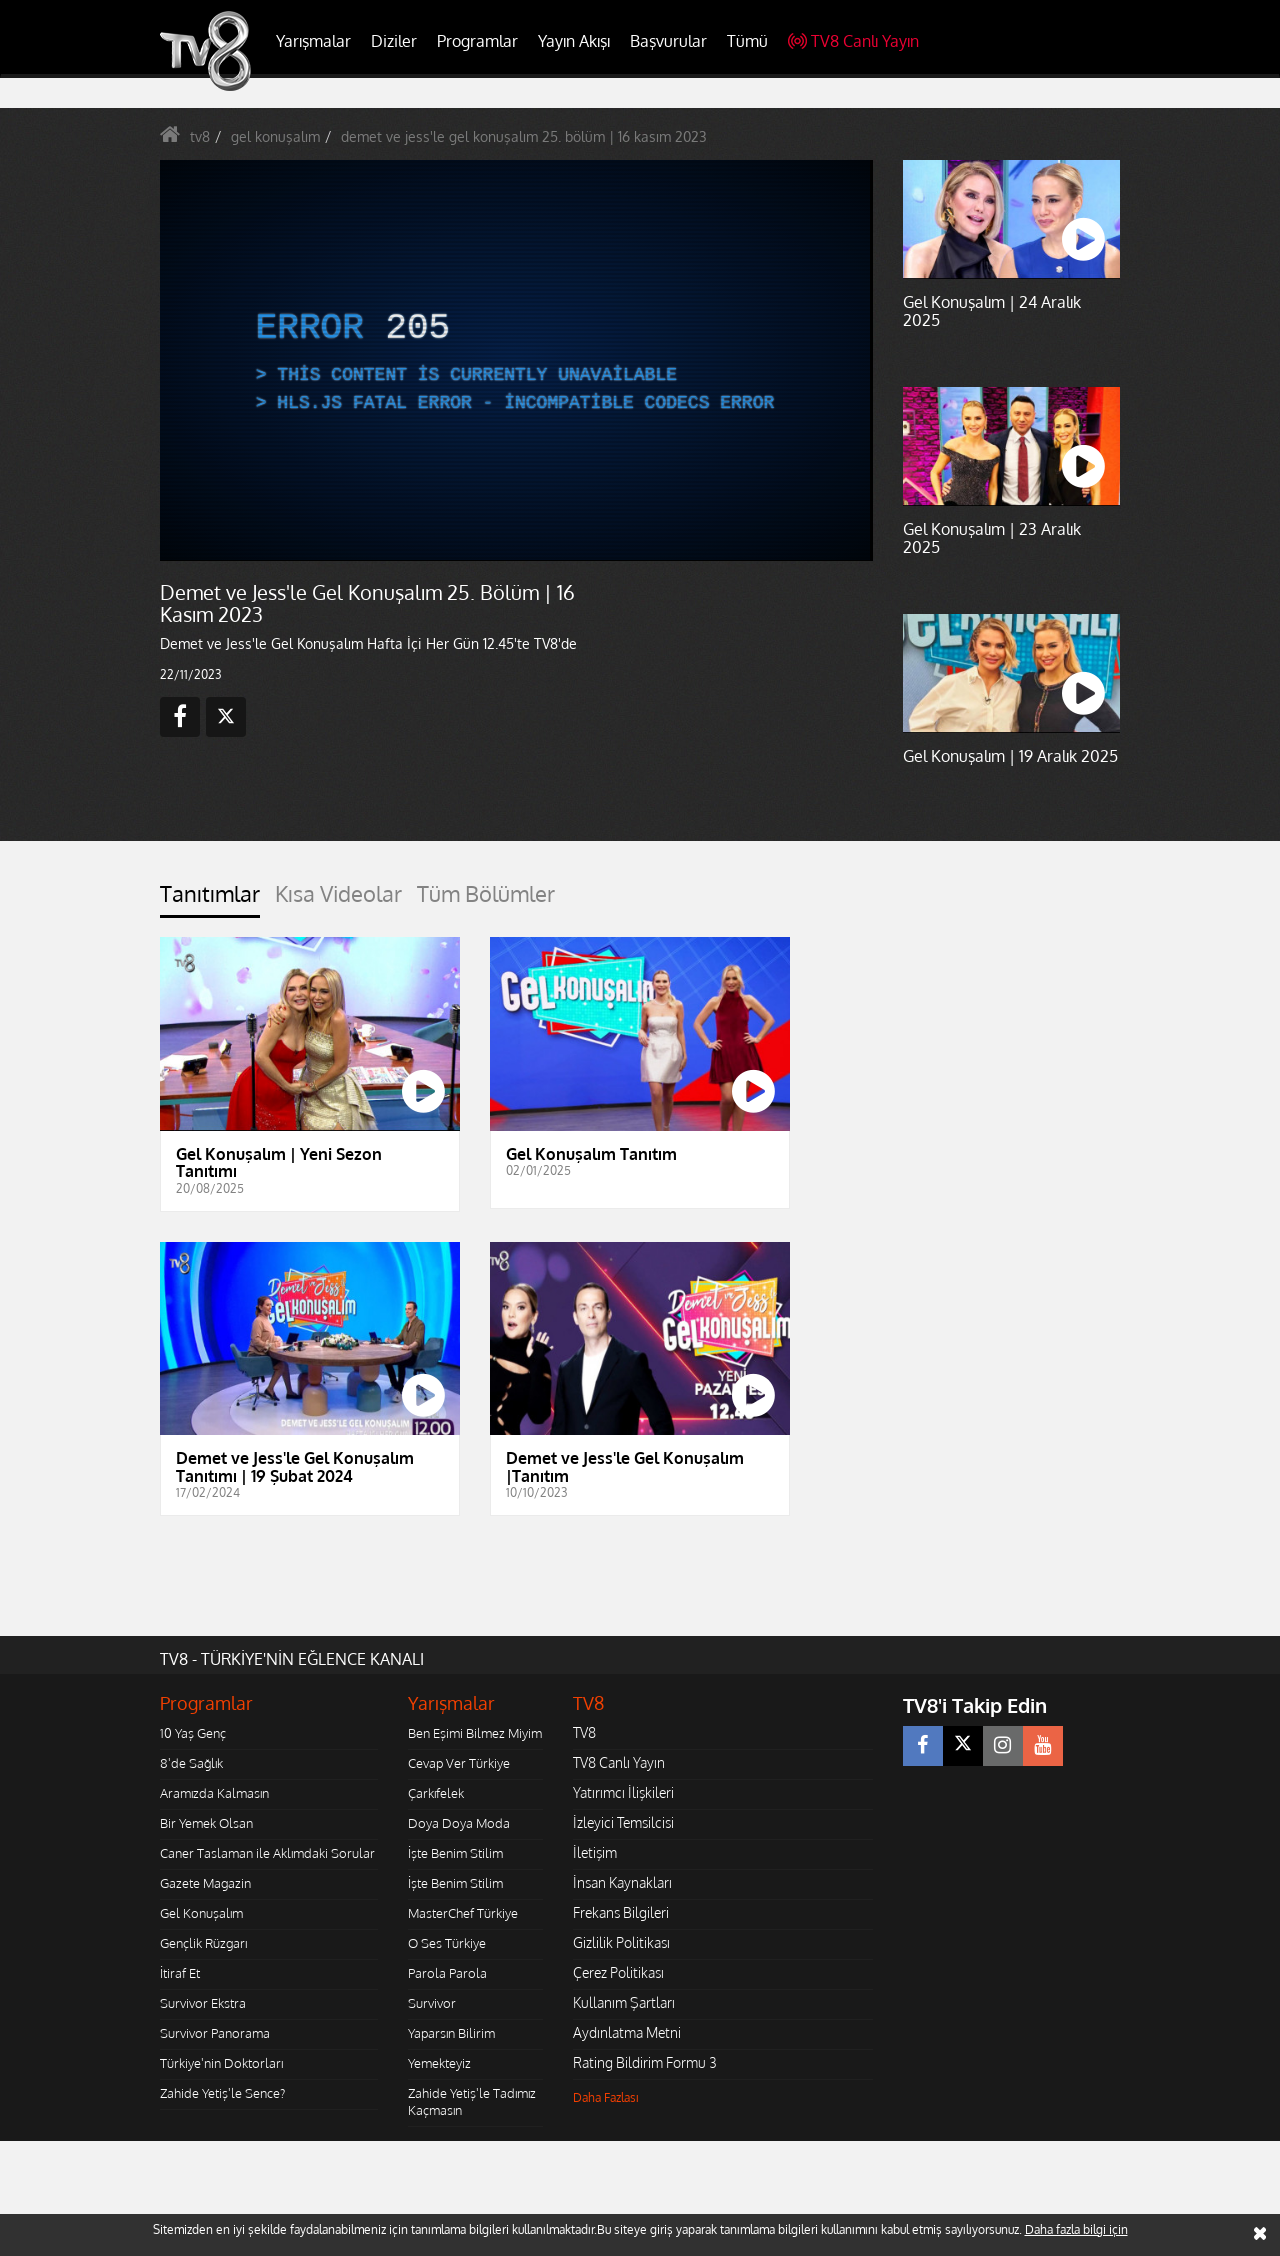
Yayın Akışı (574, 41)
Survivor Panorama (215, 2033)
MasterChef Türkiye (463, 1913)
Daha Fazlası (606, 2097)
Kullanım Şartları (624, 2002)
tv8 (200, 136)
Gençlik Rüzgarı (203, 1943)
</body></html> (0, 2154)
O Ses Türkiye (447, 1943)
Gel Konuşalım (201, 1913)
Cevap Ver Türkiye (459, 1763)
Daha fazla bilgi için (1076, 2229)
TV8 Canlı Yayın (853, 41)
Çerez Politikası (618, 1972)
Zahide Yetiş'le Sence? (222, 2093)
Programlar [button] (477, 41)
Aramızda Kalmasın (214, 1793)
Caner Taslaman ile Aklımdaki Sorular (267, 1853)
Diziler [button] (394, 41)
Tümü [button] (747, 41)
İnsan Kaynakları (622, 1882)
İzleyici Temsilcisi (623, 1822)
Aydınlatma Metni (627, 2032)
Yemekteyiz (439, 2063)
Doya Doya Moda (459, 1823)
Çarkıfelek (436, 1793)
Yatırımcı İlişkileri (623, 1792)
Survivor (432, 2003)
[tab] (210, 899)
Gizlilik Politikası (621, 1942)
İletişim (595, 1852)
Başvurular (668, 41)
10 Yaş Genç (193, 1733)
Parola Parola (447, 1973)
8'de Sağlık (191, 1763)
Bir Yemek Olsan (206, 1823)
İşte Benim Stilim (455, 1853)
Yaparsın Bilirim (451, 2033)
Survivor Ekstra (203, 2003)
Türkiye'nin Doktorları (221, 2063)
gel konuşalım (275, 136)
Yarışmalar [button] (313, 41)
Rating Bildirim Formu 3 (645, 2062)
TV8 (584, 1732)
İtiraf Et (180, 1973)
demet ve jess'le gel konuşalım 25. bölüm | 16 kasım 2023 (524, 136)
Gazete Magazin (205, 1883)
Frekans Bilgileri (621, 1912)
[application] (515, 360)
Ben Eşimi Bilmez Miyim (475, 1733)
